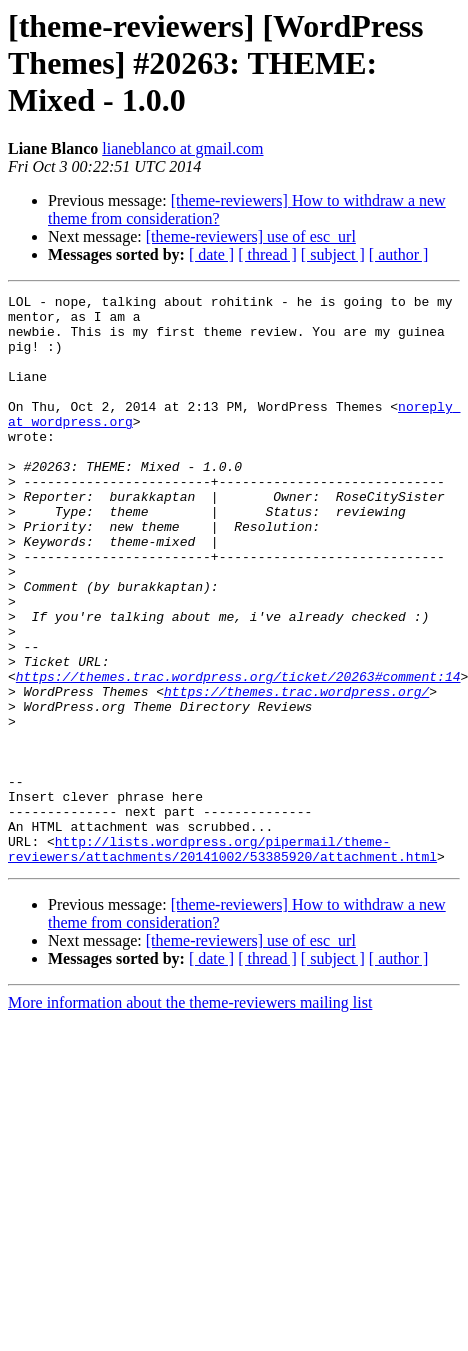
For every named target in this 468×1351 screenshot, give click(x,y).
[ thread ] (267, 254)
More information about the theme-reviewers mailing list (190, 1116)
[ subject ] (333, 254)
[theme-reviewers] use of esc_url (251, 236)
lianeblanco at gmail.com (182, 148)
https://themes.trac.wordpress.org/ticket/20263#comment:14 (238, 754)
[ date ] (211, 254)
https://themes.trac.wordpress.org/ (296, 772)
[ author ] (399, 254)
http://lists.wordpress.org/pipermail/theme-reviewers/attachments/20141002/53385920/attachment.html (222, 961)
